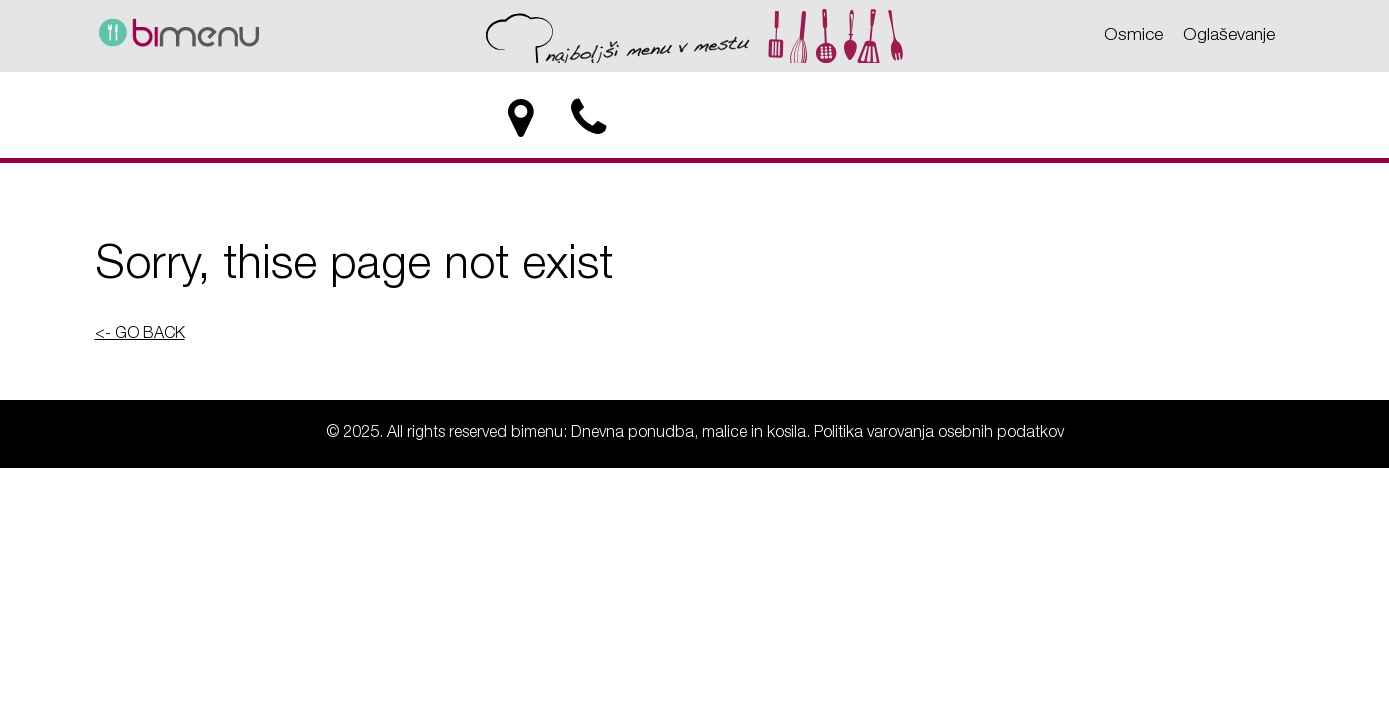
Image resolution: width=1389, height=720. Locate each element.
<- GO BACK (140, 335)
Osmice (1133, 36)
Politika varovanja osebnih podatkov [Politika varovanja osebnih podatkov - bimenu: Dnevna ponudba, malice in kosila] (939, 434)
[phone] (590, 119)
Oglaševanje (1229, 36)
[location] (521, 119)
